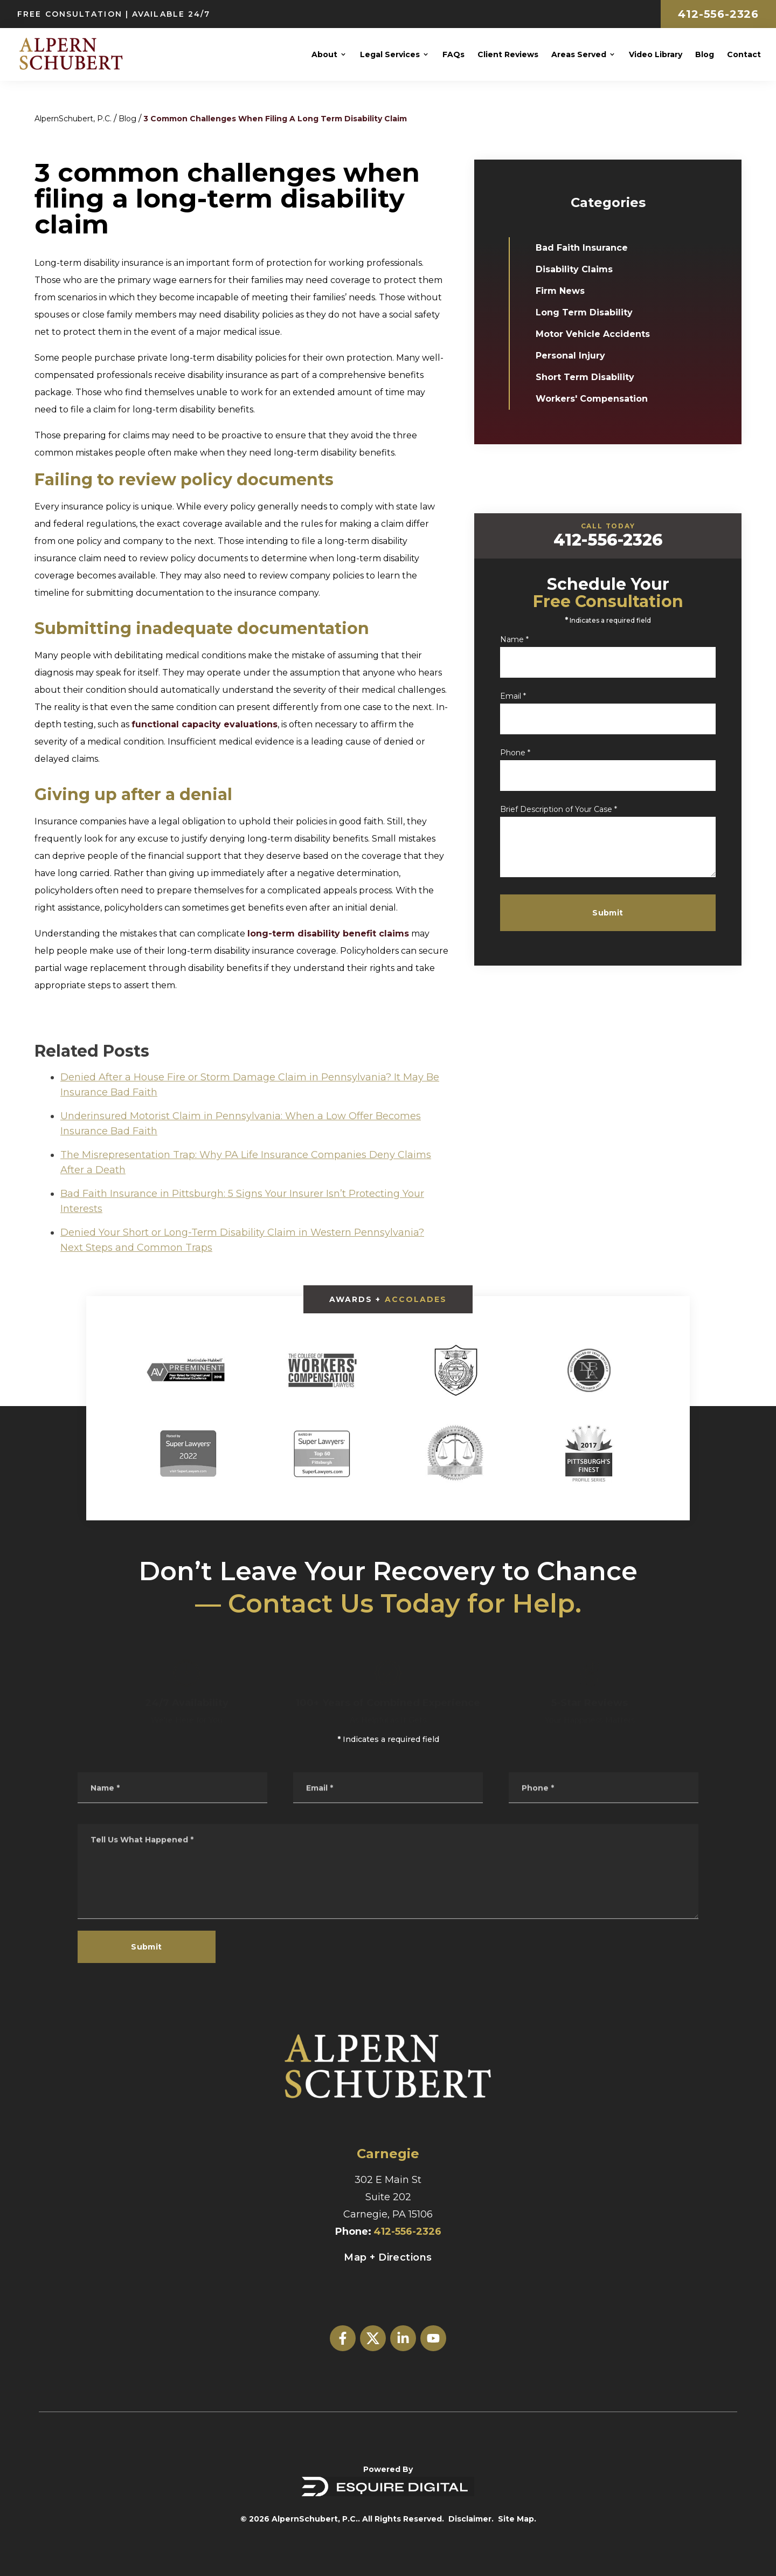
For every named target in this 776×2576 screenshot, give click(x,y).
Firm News (565, 291)
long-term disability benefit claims (328, 933)
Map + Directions (388, 2257)
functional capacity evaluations (204, 724)
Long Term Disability (589, 312)
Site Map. (517, 2519)
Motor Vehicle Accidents (598, 334)
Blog (127, 118)
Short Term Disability (590, 377)
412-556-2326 (718, 14)
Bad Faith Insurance (587, 248)
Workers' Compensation (597, 399)
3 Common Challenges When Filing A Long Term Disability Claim (275, 118)
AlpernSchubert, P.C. (73, 118)
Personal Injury (576, 355)
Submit (629, 913)
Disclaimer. (471, 2519)
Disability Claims (579, 269)
